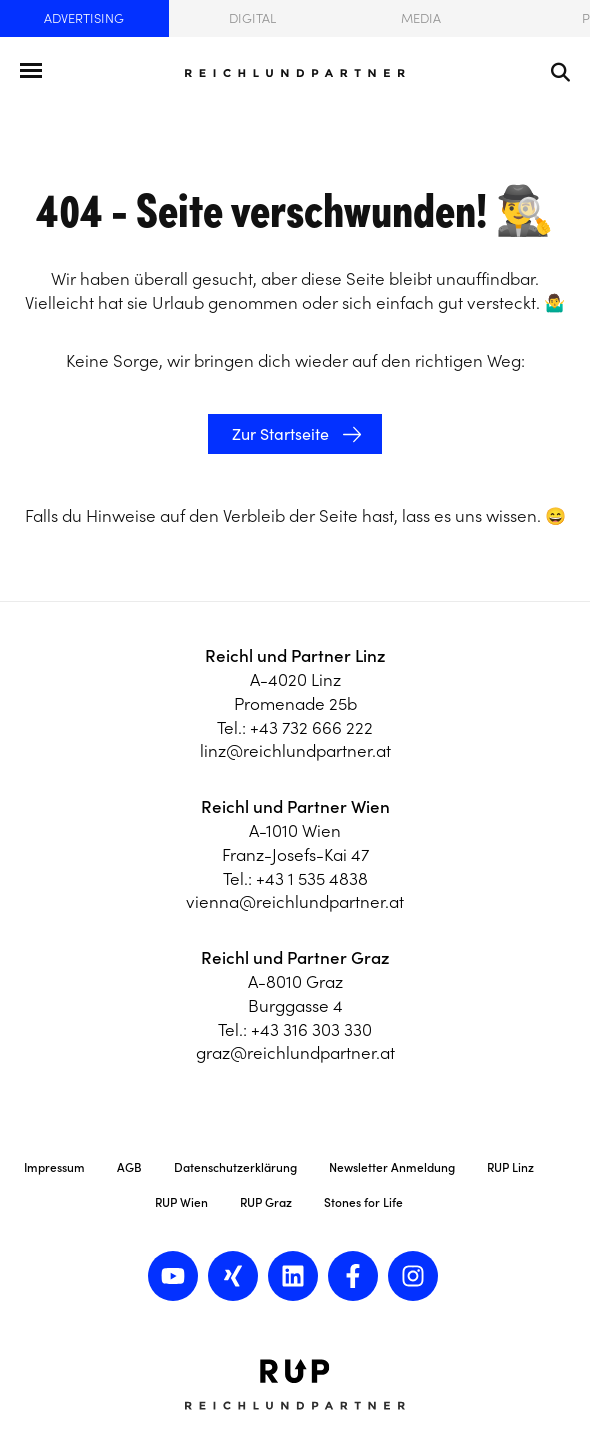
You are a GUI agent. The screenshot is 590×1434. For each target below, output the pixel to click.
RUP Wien (181, 1202)
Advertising (84, 18)
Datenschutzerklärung (235, 1167)
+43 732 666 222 (311, 728)
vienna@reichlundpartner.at (295, 902)
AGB (129, 1167)
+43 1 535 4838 (312, 879)
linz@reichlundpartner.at (295, 751)
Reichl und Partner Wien (295, 807)
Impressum (54, 1167)
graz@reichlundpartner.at (295, 1053)
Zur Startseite (278, 434)
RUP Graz (266, 1202)
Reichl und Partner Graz (295, 958)
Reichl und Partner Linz (295, 656)
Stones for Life (363, 1202)
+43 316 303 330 (311, 1030)
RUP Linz (510, 1167)
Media (421, 18)
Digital (252, 18)
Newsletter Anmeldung (392, 1167)
